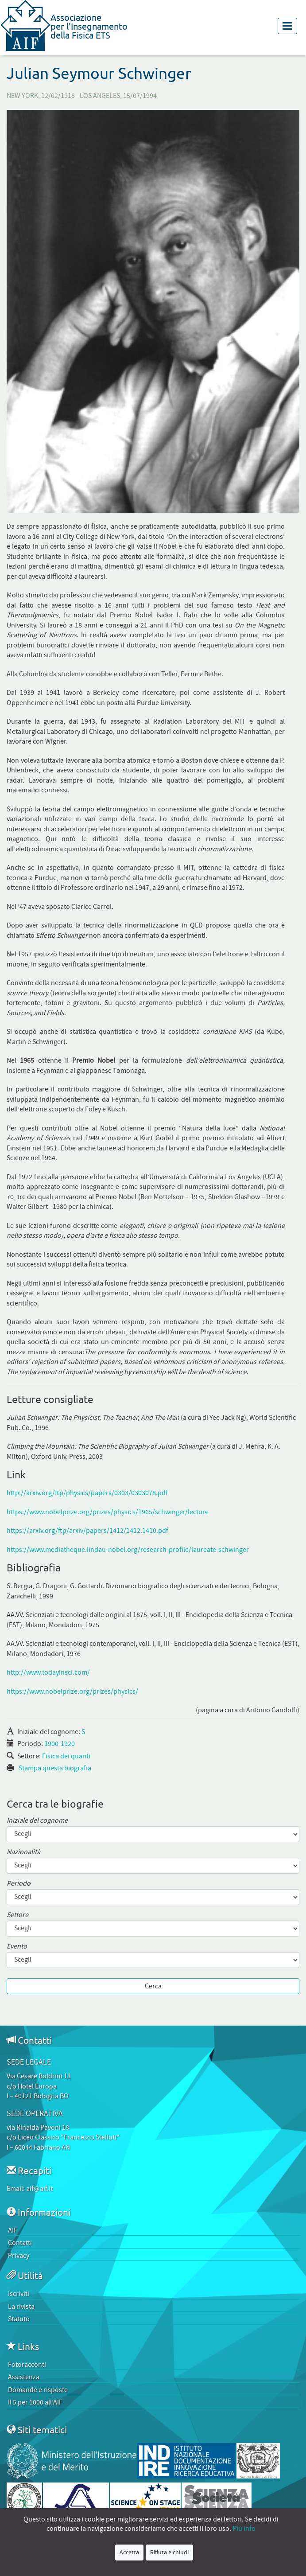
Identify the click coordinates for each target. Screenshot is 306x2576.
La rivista (21, 2306)
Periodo (19, 1883)
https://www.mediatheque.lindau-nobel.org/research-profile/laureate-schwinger (128, 1549)
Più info (244, 2528)
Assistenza (23, 2377)
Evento (17, 1946)
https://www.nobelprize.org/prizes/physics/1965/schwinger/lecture (108, 1512)
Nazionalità (23, 1852)
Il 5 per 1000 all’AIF (35, 2402)
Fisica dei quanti (66, 1756)
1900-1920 (59, 1743)
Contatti (20, 2242)
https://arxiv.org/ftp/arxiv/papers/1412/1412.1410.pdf (87, 1530)
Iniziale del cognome (37, 1820)
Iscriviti (18, 2293)
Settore (17, 1915)
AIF (12, 2230)
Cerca (153, 1986)
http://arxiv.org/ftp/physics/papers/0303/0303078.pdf (87, 1493)
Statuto (19, 2319)
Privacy (18, 2255)
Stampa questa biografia (55, 1768)
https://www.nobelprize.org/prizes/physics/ (72, 1691)
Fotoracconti (27, 2364)
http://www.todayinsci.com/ (48, 1672)
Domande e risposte (38, 2389)
